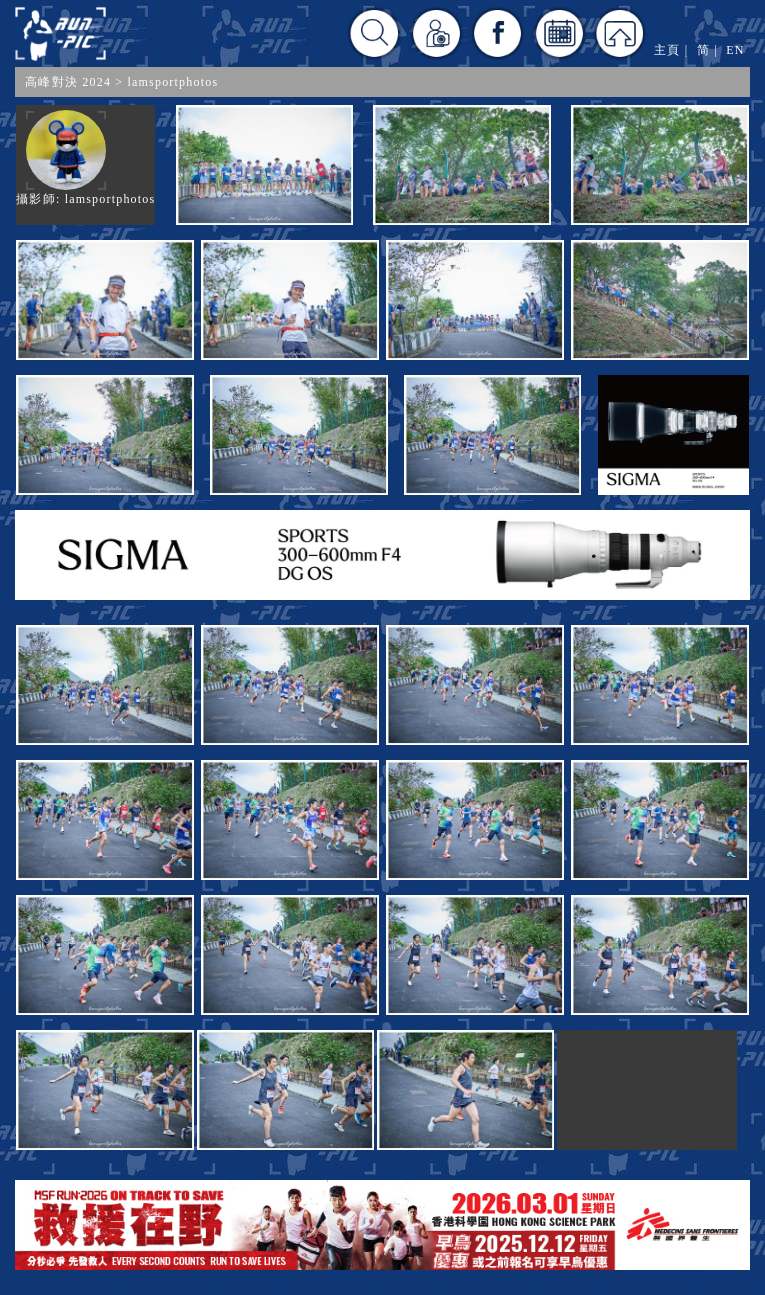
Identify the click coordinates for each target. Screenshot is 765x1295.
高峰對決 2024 (68, 82)
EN (735, 50)
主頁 (667, 50)
